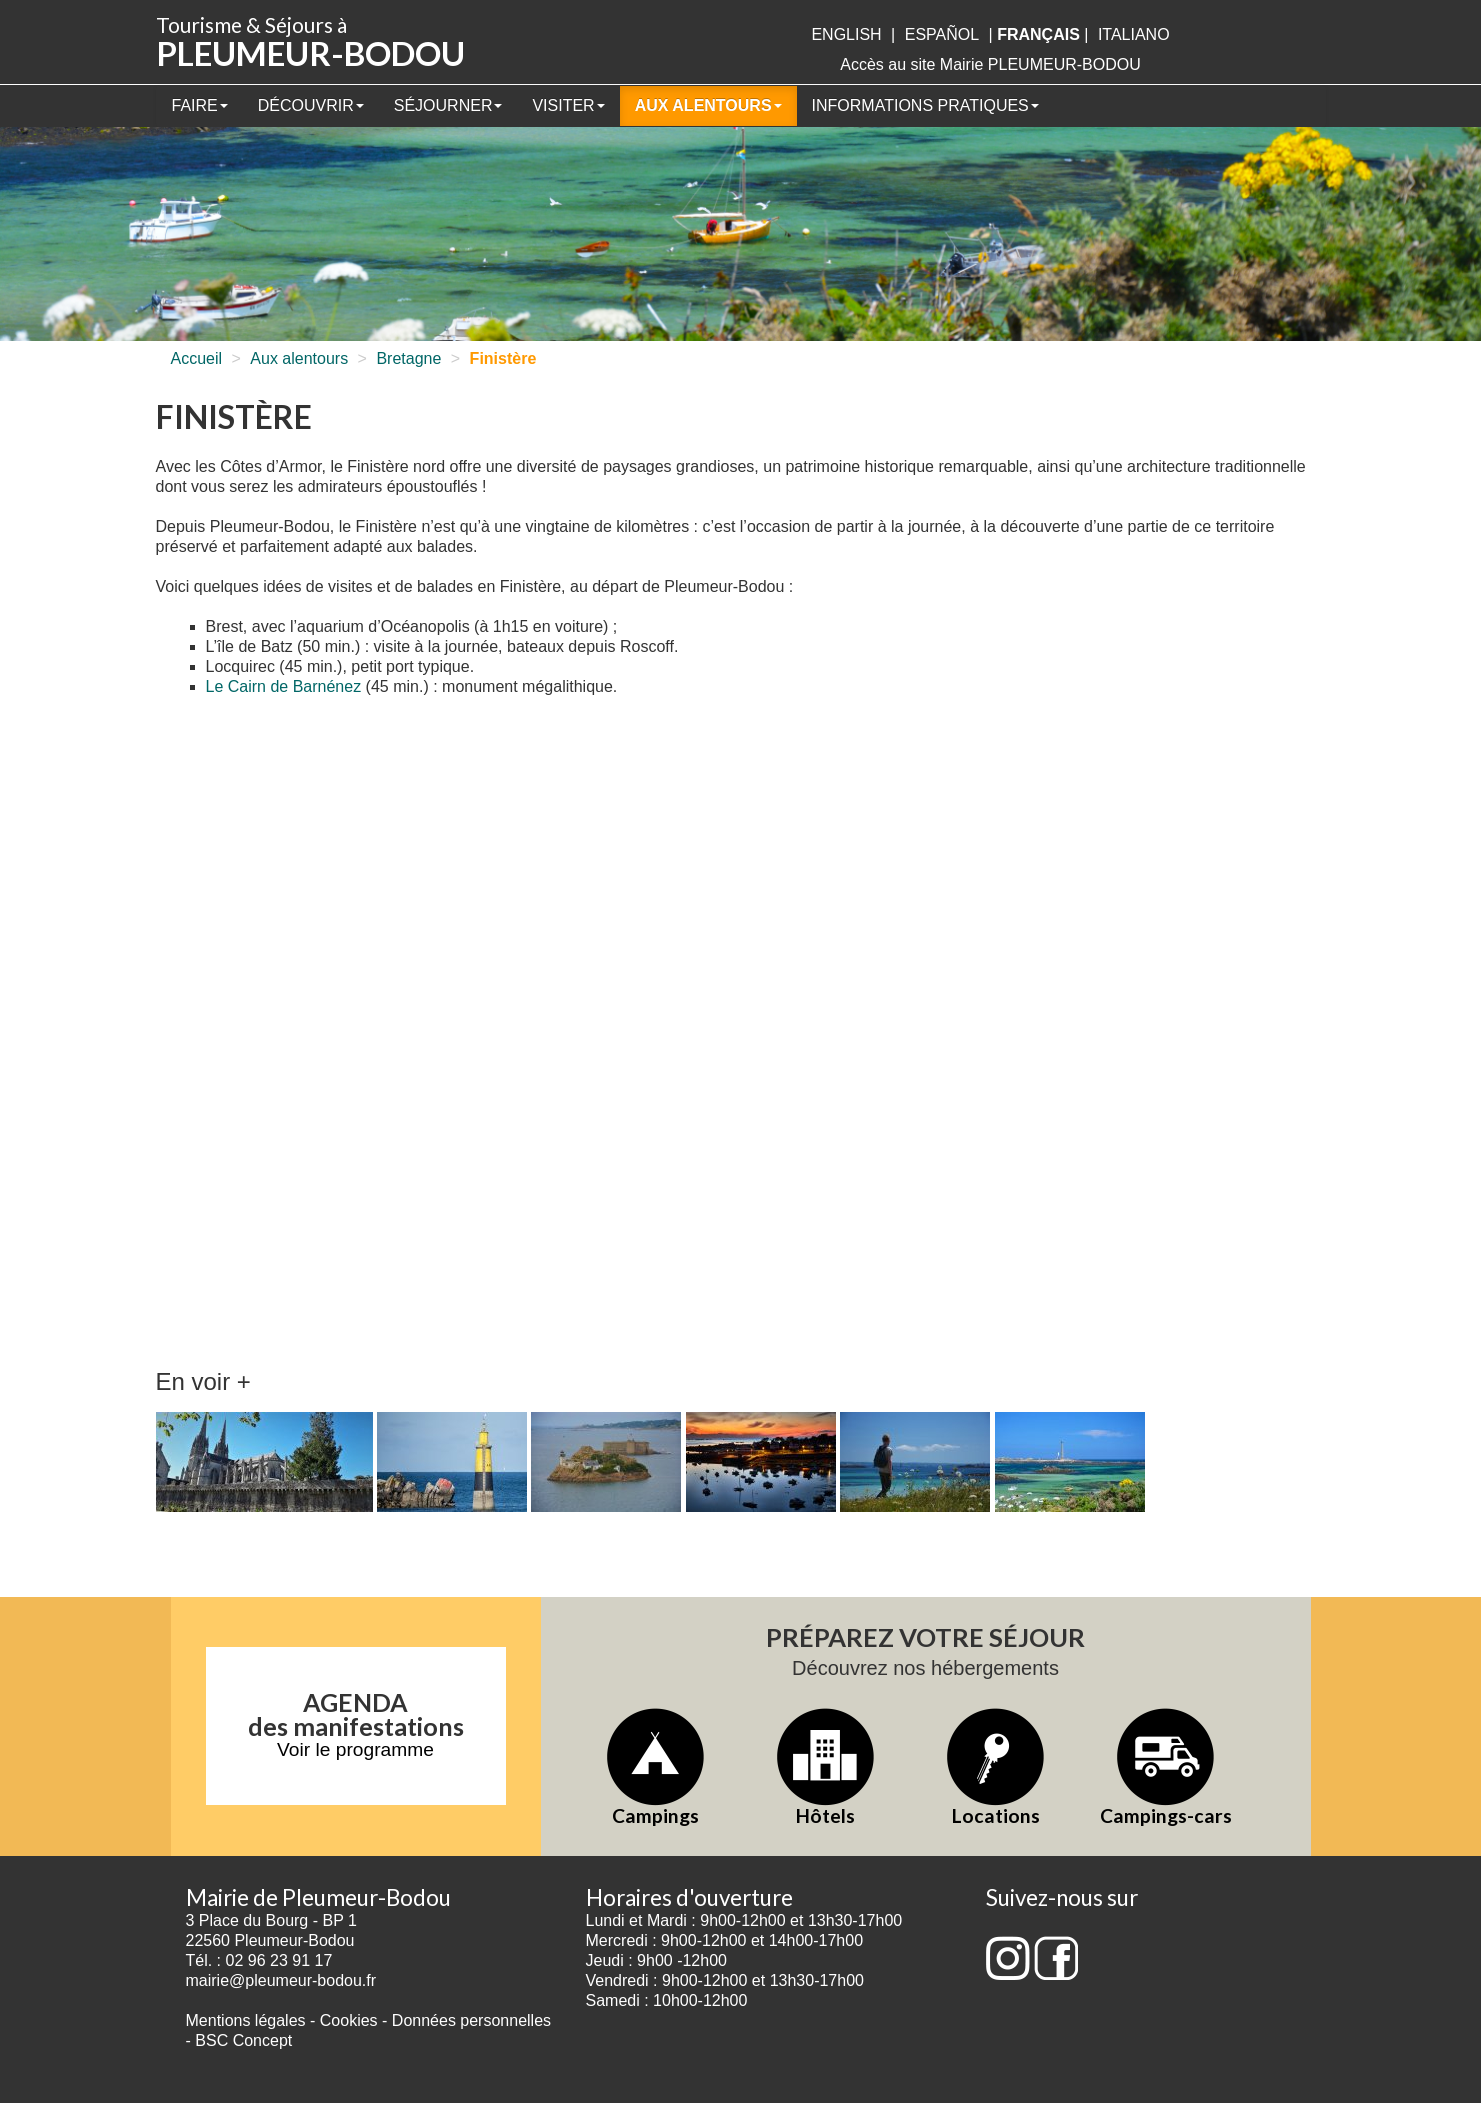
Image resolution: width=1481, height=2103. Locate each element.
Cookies (349, 2020)
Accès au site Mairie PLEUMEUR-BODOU (990, 64)
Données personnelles (471, 2020)
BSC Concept (243, 2040)
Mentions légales (246, 2020)
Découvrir (311, 105)
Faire (200, 105)
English (846, 34)
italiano (1134, 34)
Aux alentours (708, 105)
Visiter (568, 105)
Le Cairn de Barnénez (284, 686)
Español (942, 34)
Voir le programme (355, 1749)
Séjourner (448, 105)
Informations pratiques (925, 105)
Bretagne (408, 358)
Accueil (197, 358)
